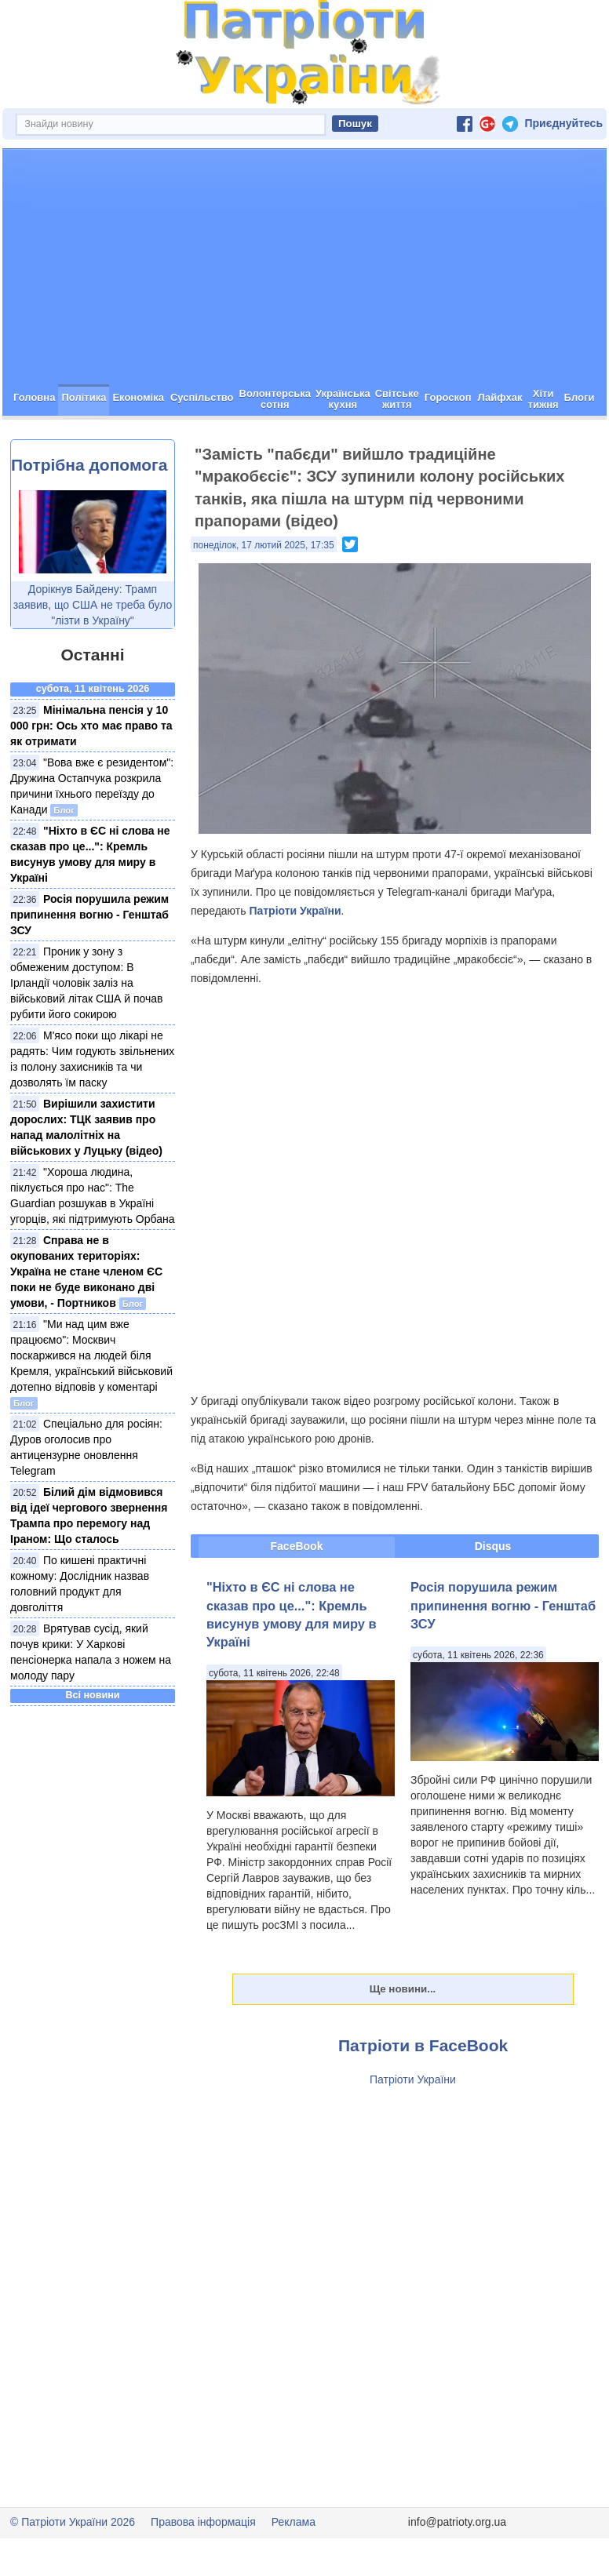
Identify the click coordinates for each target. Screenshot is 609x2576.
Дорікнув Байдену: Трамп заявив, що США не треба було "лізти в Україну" (93, 605)
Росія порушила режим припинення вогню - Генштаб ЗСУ (89, 915)
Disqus (493, 1546)
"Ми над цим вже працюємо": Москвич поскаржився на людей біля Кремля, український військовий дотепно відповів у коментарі (91, 1355)
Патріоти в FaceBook (423, 2045)
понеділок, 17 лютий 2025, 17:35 (263, 545)
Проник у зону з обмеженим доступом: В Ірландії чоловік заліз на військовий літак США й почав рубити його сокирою (86, 983)
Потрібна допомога (89, 465)
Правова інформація (203, 2522)
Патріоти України (295, 910)
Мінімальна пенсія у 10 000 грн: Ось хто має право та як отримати (91, 726)
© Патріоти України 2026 (72, 2522)
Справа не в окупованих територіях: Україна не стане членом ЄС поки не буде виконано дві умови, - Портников (86, 1271)
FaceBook (297, 1546)
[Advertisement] (304, 267)
